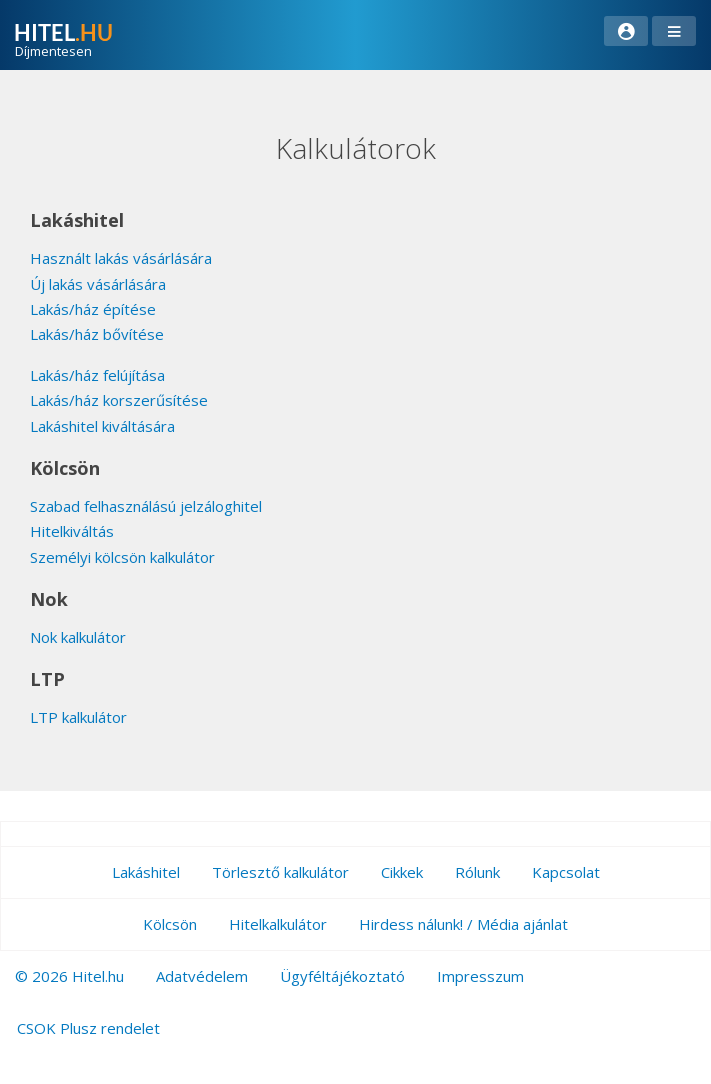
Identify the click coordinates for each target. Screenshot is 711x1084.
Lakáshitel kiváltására (102, 426)
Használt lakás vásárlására (121, 258)
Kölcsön (170, 924)
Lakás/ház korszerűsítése (119, 400)
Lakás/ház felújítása (97, 375)
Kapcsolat (566, 872)
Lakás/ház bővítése (97, 334)
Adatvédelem (202, 976)
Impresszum (480, 976)
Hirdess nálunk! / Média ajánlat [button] (463, 924)
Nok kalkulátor (78, 637)
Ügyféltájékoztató (342, 976)
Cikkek (402, 872)
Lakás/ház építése (93, 309)
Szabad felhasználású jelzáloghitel (146, 506)
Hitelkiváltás (72, 531)
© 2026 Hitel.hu (69, 976)
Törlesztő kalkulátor (280, 872)
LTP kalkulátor (78, 717)
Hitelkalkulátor (278, 924)
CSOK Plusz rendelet (88, 1028)
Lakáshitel (146, 872)
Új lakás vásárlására (98, 284)
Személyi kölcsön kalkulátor (122, 557)
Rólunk (477, 872)
